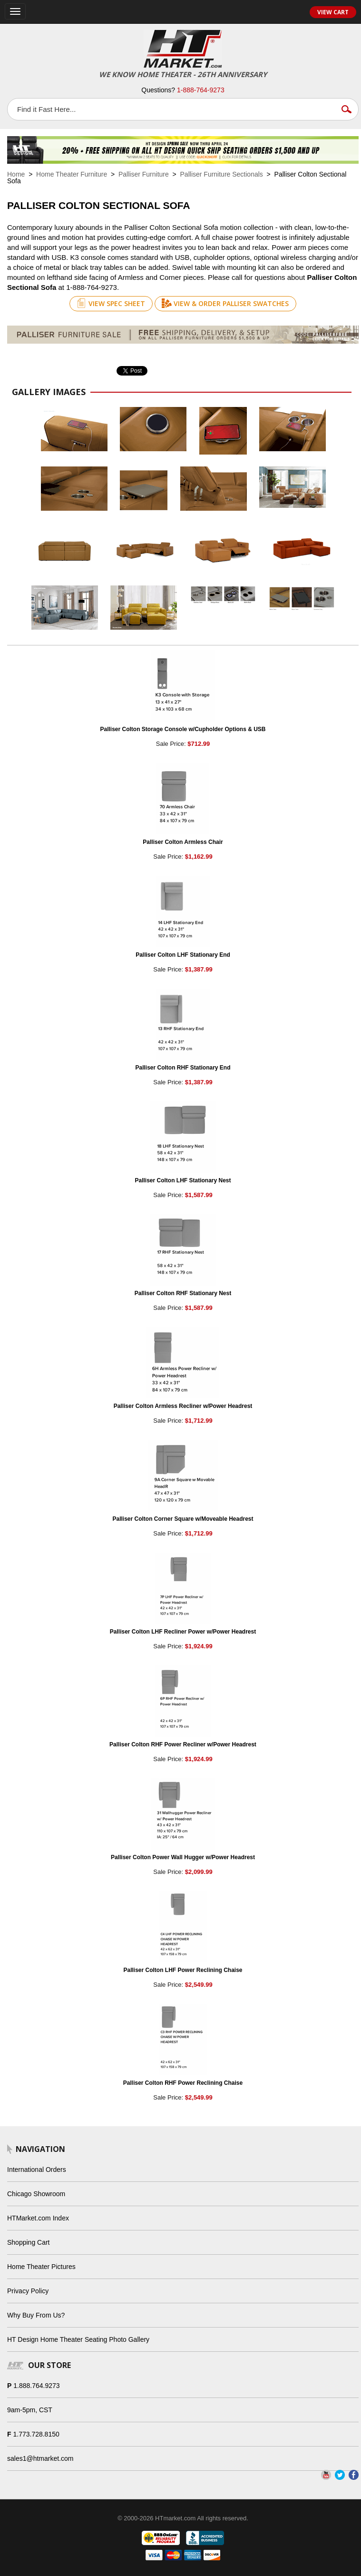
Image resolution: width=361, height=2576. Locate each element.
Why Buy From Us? (36, 2315)
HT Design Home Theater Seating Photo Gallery (78, 2339)
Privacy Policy (28, 2291)
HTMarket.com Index (38, 2218)
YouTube (326, 2475)
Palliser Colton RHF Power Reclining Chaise (183, 2083)
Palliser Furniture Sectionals (221, 174)
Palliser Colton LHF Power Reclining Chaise (182, 1970)
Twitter (340, 2475)
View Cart (333, 12)
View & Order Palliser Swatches (225, 303)
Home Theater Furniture (71, 174)
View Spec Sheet (111, 303)
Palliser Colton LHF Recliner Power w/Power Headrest (183, 1631)
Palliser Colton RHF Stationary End (182, 1067)
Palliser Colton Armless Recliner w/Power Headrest (183, 1406)
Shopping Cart (28, 2242)
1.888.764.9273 (36, 2385)
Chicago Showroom (36, 2194)
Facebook (354, 2475)
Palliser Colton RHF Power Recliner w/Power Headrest (182, 1744)
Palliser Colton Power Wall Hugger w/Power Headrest (183, 1857)
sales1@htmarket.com (40, 2458)
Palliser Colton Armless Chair (183, 842)
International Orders (36, 2169)
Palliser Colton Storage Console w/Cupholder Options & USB (182, 729)
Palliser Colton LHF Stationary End (183, 954)
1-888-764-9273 (200, 90)
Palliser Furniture (143, 174)
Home (16, 174)
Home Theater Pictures (41, 2266)
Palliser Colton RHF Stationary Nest (183, 1293)
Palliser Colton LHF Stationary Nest (183, 1180)
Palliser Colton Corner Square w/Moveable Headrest (182, 1519)
